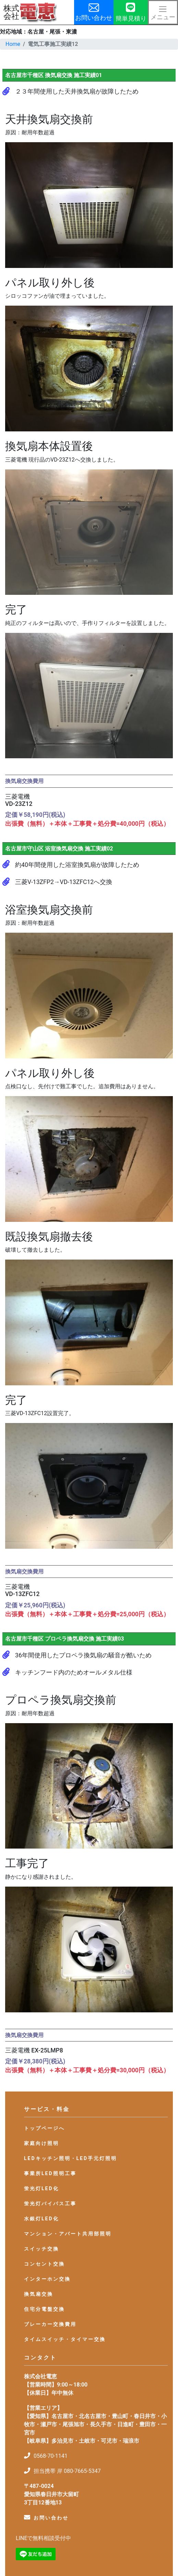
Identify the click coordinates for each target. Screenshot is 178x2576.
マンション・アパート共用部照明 (67, 2233)
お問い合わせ (51, 2517)
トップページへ (44, 2128)
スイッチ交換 (41, 2249)
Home (12, 44)
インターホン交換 (47, 2279)
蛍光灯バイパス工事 (50, 2203)
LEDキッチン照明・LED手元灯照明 (70, 2158)
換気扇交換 (38, 2294)
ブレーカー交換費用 (50, 2324)
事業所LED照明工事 (50, 2173)
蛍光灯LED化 (41, 2188)
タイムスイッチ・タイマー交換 (65, 2339)
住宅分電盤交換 (44, 2309)
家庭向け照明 (41, 2143)
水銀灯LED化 (41, 2218)
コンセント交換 (44, 2264)
